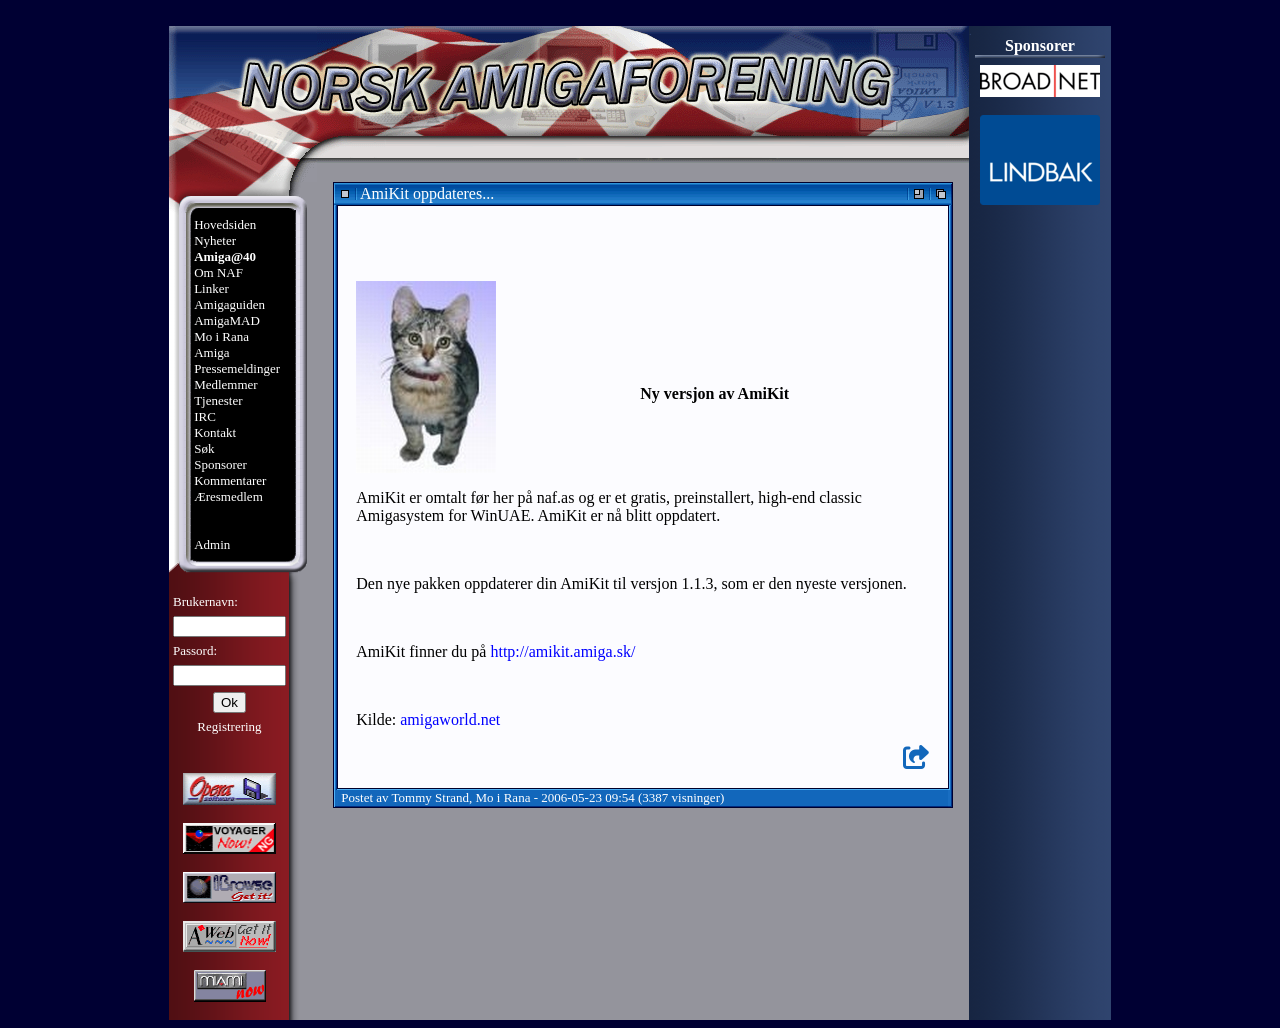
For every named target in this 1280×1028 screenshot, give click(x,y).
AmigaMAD (227, 320)
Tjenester (218, 400)
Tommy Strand (430, 797)
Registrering (229, 726)
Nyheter (215, 240)
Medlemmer (226, 384)
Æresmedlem (228, 496)
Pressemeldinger (237, 368)
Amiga (211, 352)
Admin (212, 544)
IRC (205, 416)
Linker (211, 288)
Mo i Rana (221, 336)
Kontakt (215, 432)
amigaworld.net (450, 719)
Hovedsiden (225, 224)
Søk (204, 448)
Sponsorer (220, 464)
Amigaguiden (229, 304)
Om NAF (218, 272)
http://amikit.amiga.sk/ (562, 651)
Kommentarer (230, 480)
